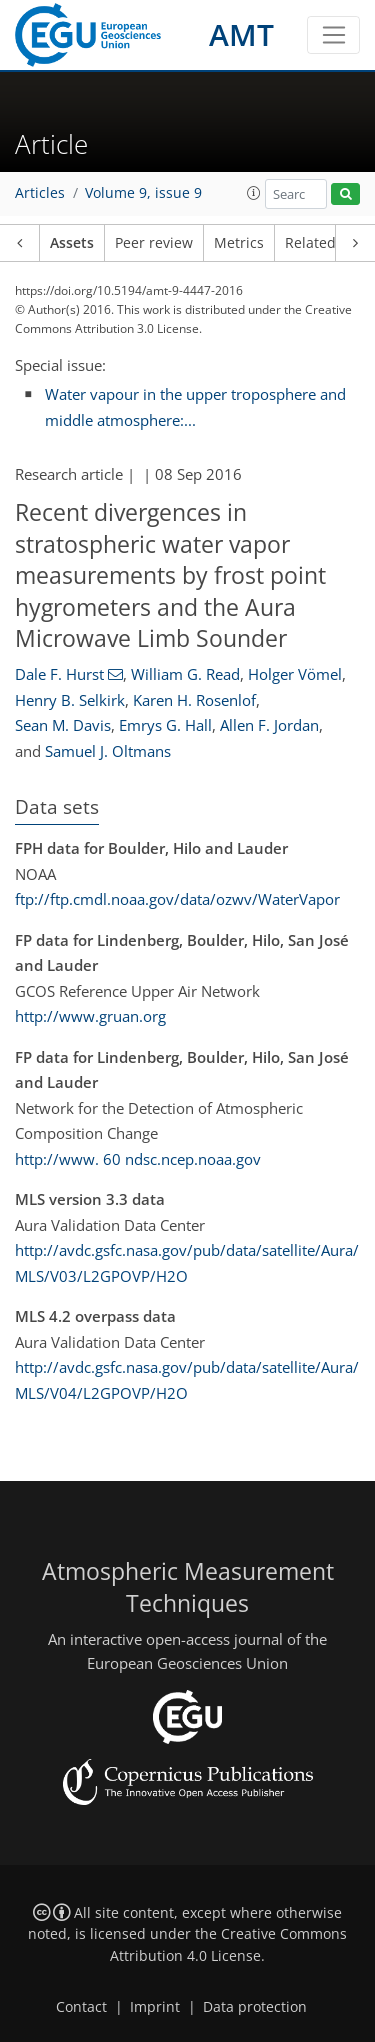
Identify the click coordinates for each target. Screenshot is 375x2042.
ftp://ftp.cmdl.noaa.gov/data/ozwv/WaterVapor (177, 899)
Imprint (155, 2007)
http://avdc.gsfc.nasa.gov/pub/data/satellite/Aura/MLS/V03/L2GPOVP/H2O (187, 1263)
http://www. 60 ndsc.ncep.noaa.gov (138, 1159)
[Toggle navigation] (333, 35)
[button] (254, 193)
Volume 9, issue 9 (143, 193)
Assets (72, 243)
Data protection (255, 2007)
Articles (40, 193)
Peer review (154, 243)
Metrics (239, 243)
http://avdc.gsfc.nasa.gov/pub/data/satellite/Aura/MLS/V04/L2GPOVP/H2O (187, 1380)
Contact (81, 2007)
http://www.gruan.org (90, 1016)
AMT (241, 34)
